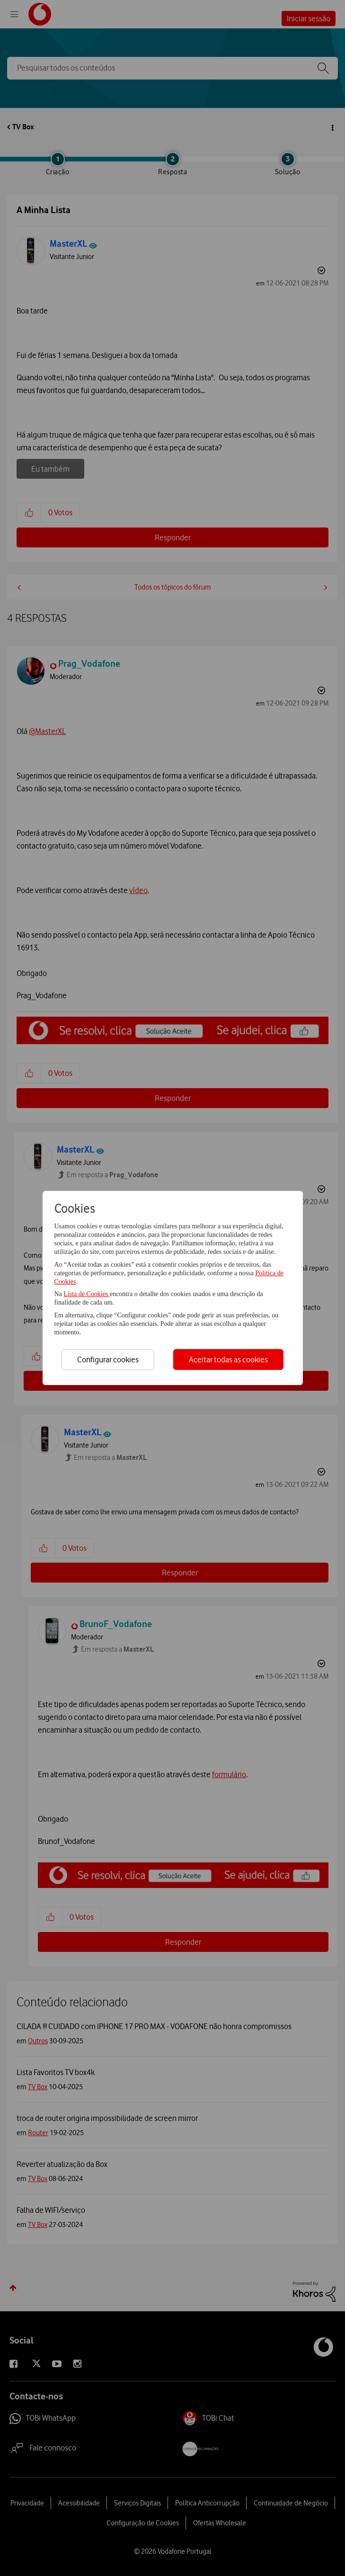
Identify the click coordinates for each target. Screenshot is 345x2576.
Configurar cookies (108, 1359)
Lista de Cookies (86, 1293)
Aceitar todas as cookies (228, 1359)
